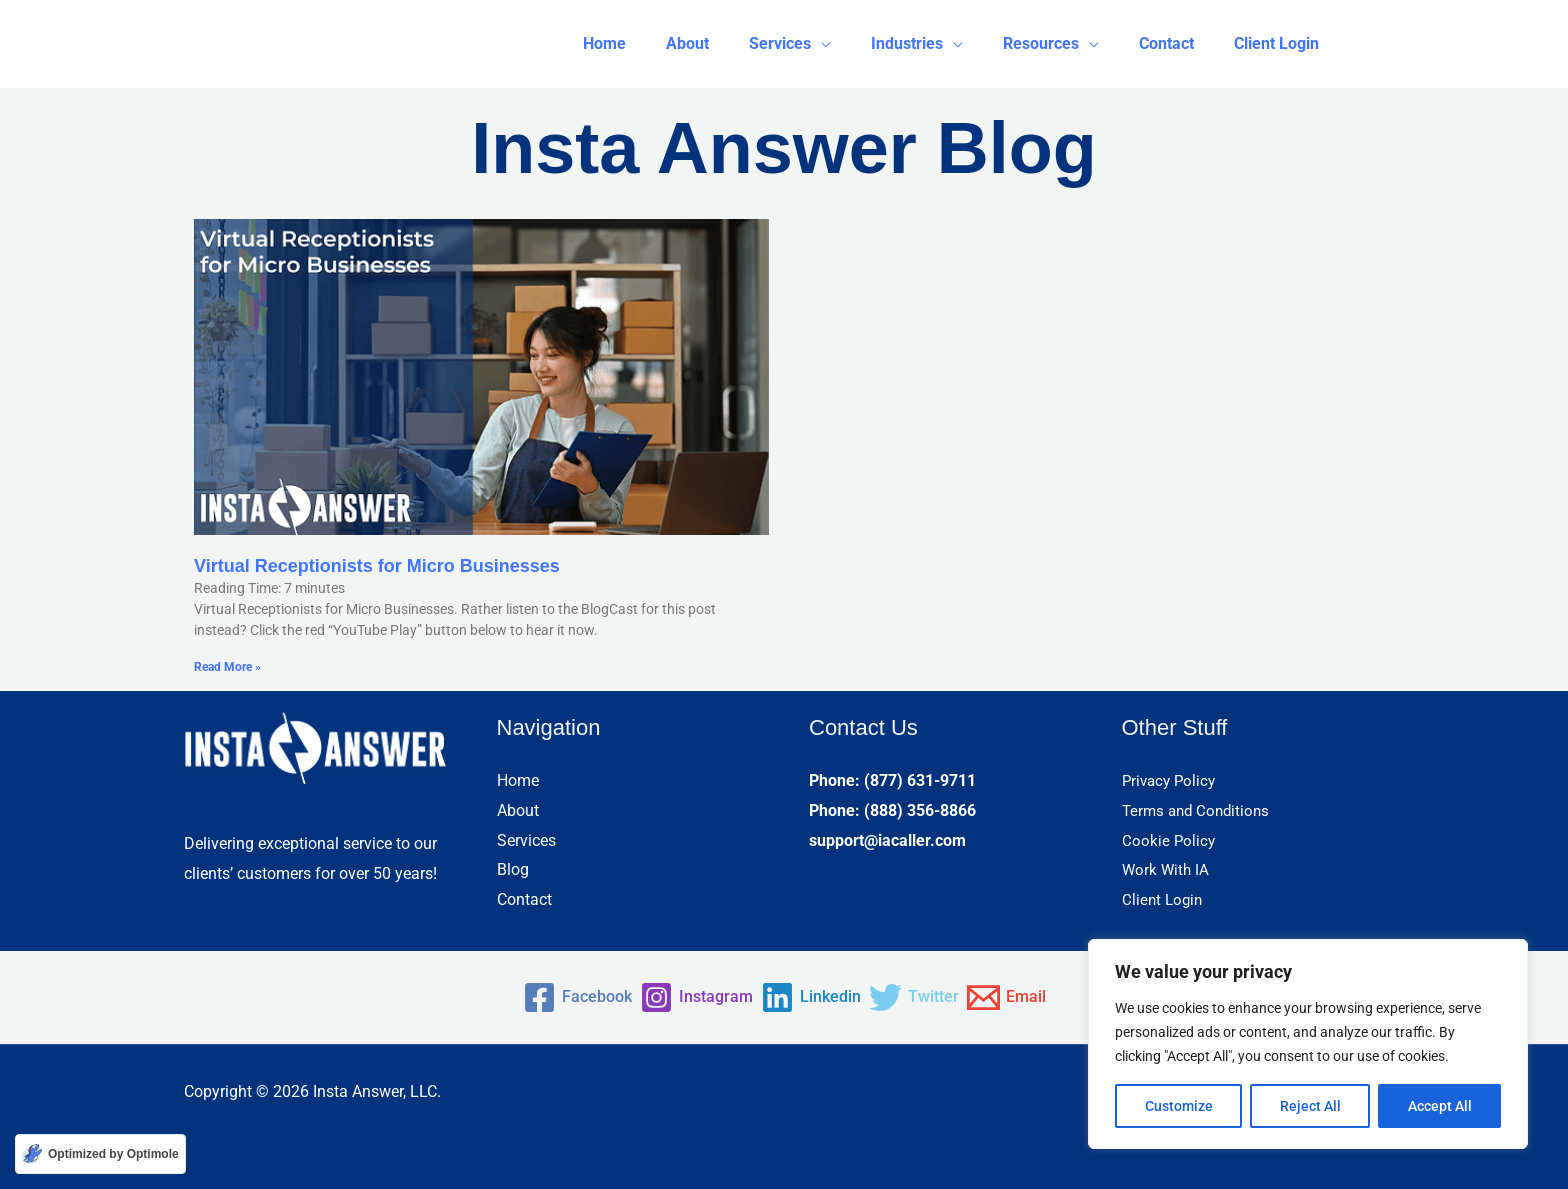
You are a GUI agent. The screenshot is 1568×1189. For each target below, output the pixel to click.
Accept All (1440, 1106)
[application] (857, 44)
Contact (524, 899)
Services (526, 840)
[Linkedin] (811, 997)
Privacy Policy (1171, 780)
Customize (1179, 1106)
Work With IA (1167, 869)
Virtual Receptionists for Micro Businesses (377, 566)
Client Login (1164, 899)
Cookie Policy (1169, 840)
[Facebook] (535, 997)
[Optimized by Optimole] (100, 1154)
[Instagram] (675, 997)
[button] (826, 44)
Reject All (1310, 1106)
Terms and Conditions (1199, 810)
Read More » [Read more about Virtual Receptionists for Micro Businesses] (227, 667)
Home (518, 780)
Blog (513, 869)
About (518, 810)
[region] (1308, 1044)
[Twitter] (935, 997)
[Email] (1048, 997)
